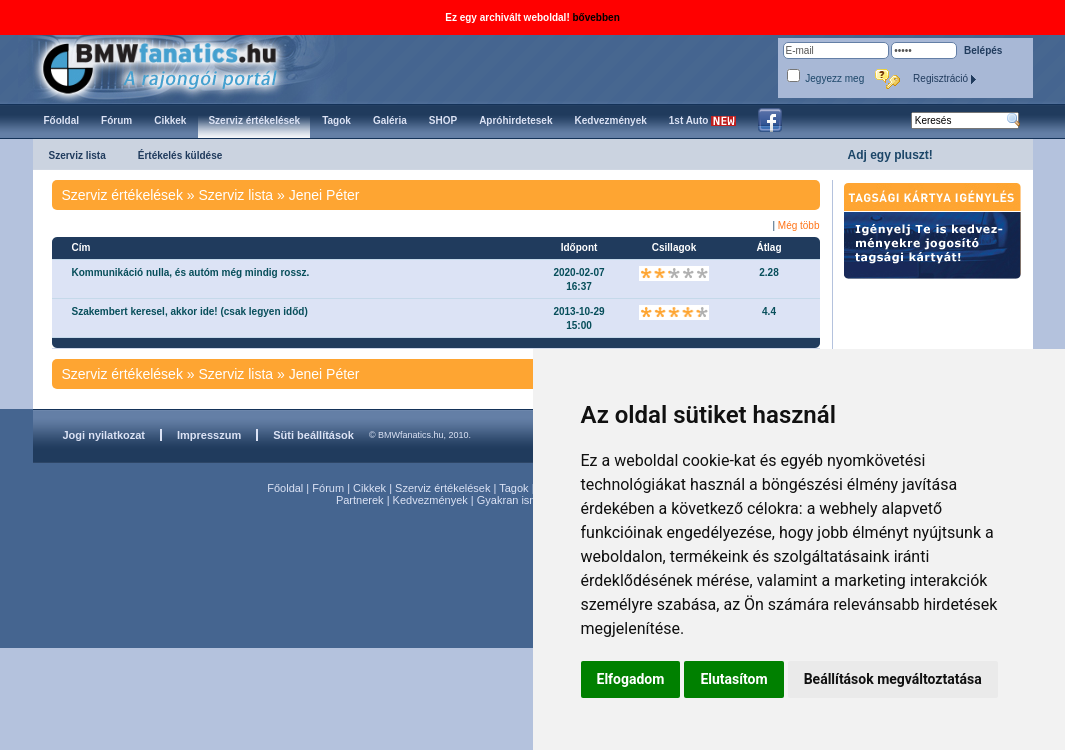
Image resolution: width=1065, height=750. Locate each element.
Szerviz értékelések (442, 488)
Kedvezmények (430, 500)
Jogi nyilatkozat (104, 435)
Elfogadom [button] (631, 679)
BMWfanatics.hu (182, 66)
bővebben (596, 17)
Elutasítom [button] (733, 679)
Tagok (513, 488)
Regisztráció (945, 78)
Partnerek (360, 500)
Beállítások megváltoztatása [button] (893, 679)
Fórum (328, 488)
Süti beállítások (313, 435)
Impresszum (209, 435)
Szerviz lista (77, 155)
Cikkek (369, 488)
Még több (799, 225)
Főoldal (285, 488)
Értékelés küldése (180, 155)
